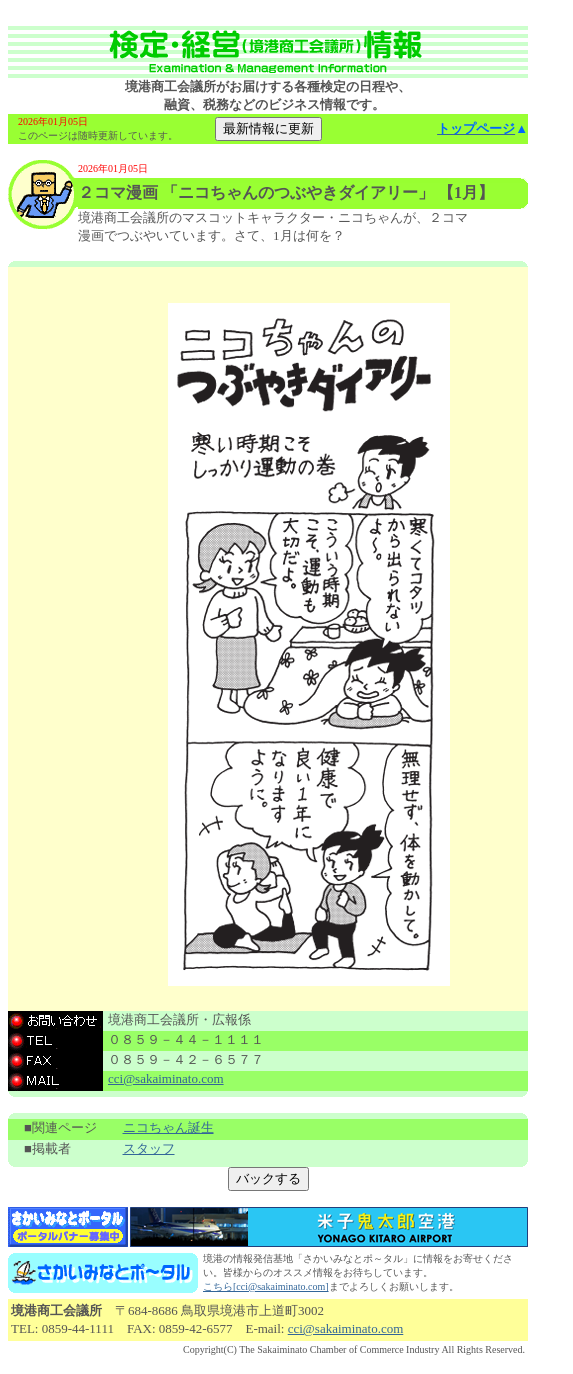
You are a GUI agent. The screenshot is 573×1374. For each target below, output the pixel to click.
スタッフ (149, 1148)
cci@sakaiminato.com (166, 1078)
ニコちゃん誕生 (168, 1127)
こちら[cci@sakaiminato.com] (266, 1286)
